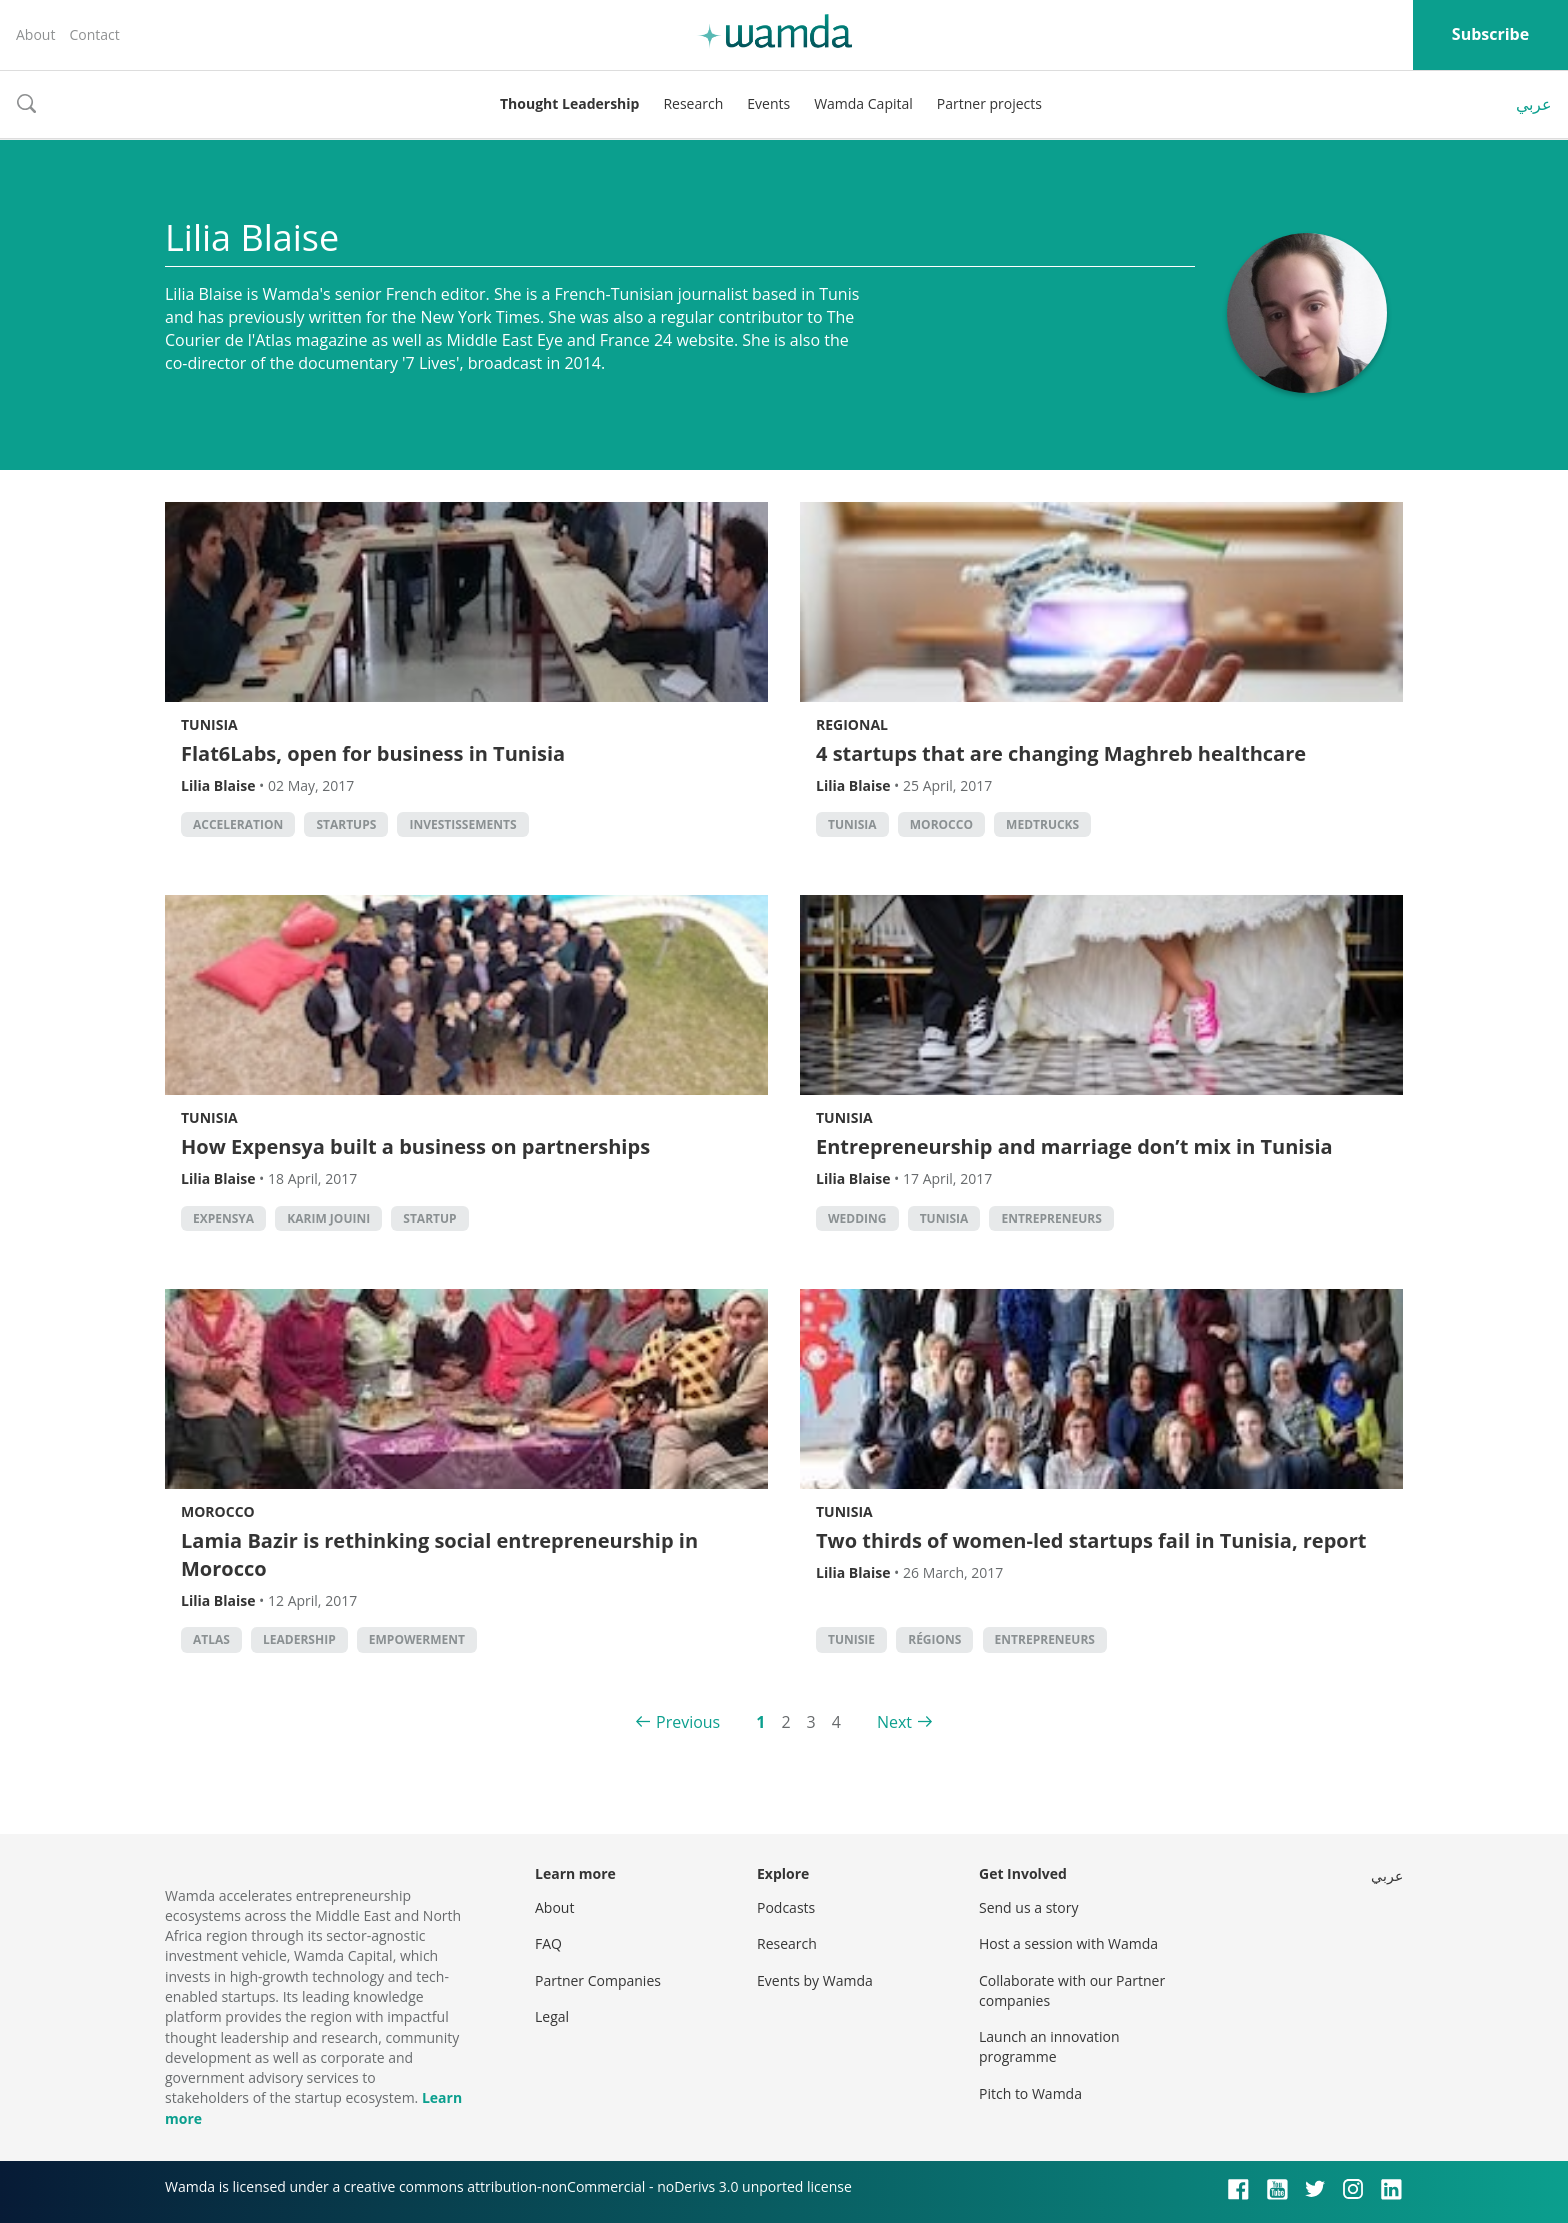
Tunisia (209, 724)
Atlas (211, 1639)
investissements (462, 824)
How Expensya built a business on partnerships (415, 1146)
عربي (1534, 104)
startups (346, 824)
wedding (857, 1218)
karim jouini (328, 1218)
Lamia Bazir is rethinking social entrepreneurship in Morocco (439, 1554)
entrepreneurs (1051, 1218)
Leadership (299, 1639)
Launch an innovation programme (1049, 2046)
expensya (223, 1218)
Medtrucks (1042, 824)
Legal (552, 2016)
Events (768, 103)
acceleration (238, 824)
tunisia (852, 824)
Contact (94, 34)
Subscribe (1490, 34)
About (35, 34)
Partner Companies (598, 1980)
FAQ (548, 1943)
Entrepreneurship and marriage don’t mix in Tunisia (1074, 1146)
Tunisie (851, 1639)
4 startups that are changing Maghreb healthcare (1061, 753)
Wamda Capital (863, 103)
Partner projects (989, 103)
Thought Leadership (569, 103)
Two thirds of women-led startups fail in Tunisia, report (1091, 1540)
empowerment (417, 1639)
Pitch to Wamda (1030, 2093)
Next (894, 1722)
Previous (688, 1722)
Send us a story (1028, 1907)
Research (693, 103)
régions (934, 1639)
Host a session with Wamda (1068, 1943)
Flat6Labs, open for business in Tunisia (373, 753)
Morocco (218, 1511)
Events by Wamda (815, 1980)
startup (429, 1218)
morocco (941, 824)
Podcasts (786, 1907)
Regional (852, 724)
